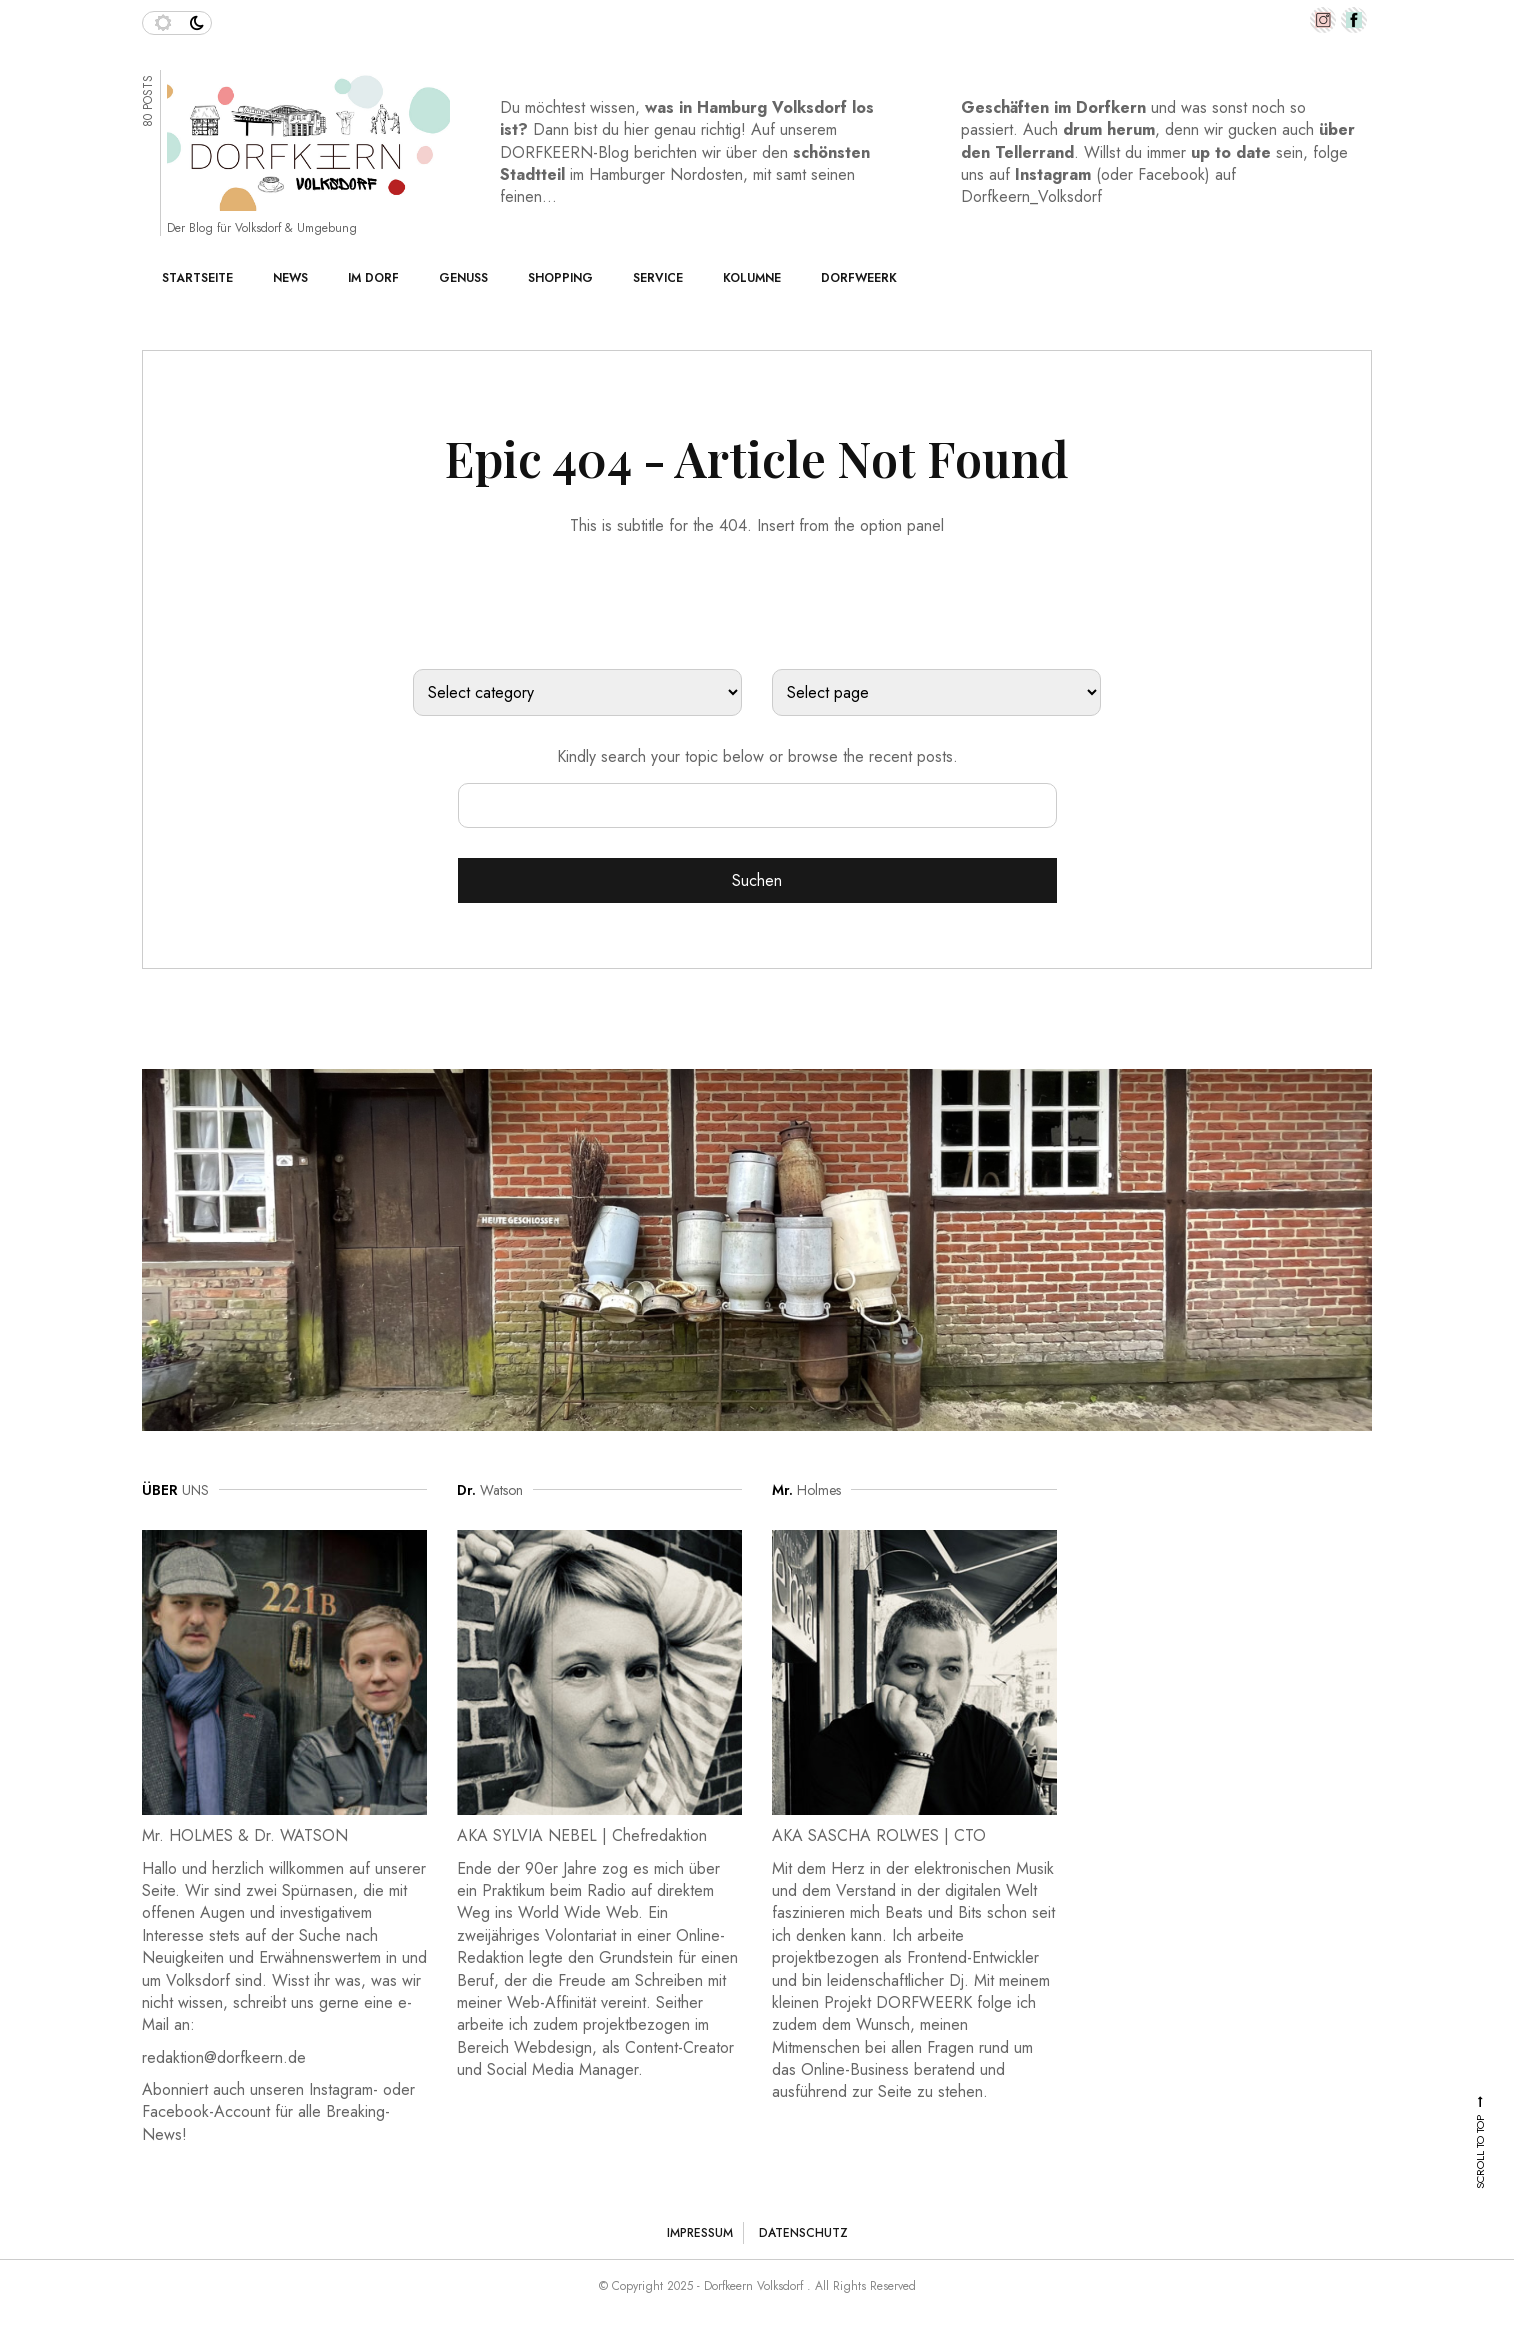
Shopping (560, 278)
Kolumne (752, 278)
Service (658, 278)
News (290, 278)
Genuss (463, 278)
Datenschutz (803, 2233)
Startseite (197, 278)
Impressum (700, 2233)
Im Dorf (373, 278)
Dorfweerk (859, 278)
